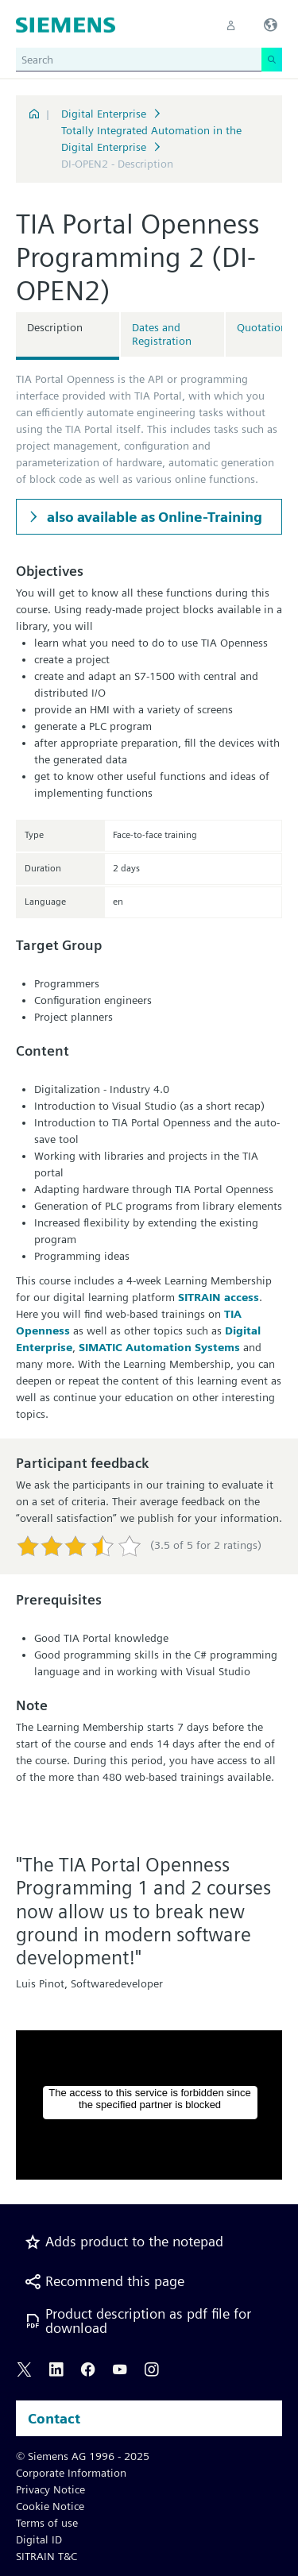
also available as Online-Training (153, 516)
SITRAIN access (218, 1297)
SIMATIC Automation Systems (159, 1347)
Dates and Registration (162, 334)
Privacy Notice (50, 2489)
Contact (54, 2418)
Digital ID (39, 2539)
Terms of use (47, 2522)
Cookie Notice (50, 2506)
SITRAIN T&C (46, 2556)
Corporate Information (71, 2472)
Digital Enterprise (103, 113)
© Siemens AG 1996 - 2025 (82, 2456)
